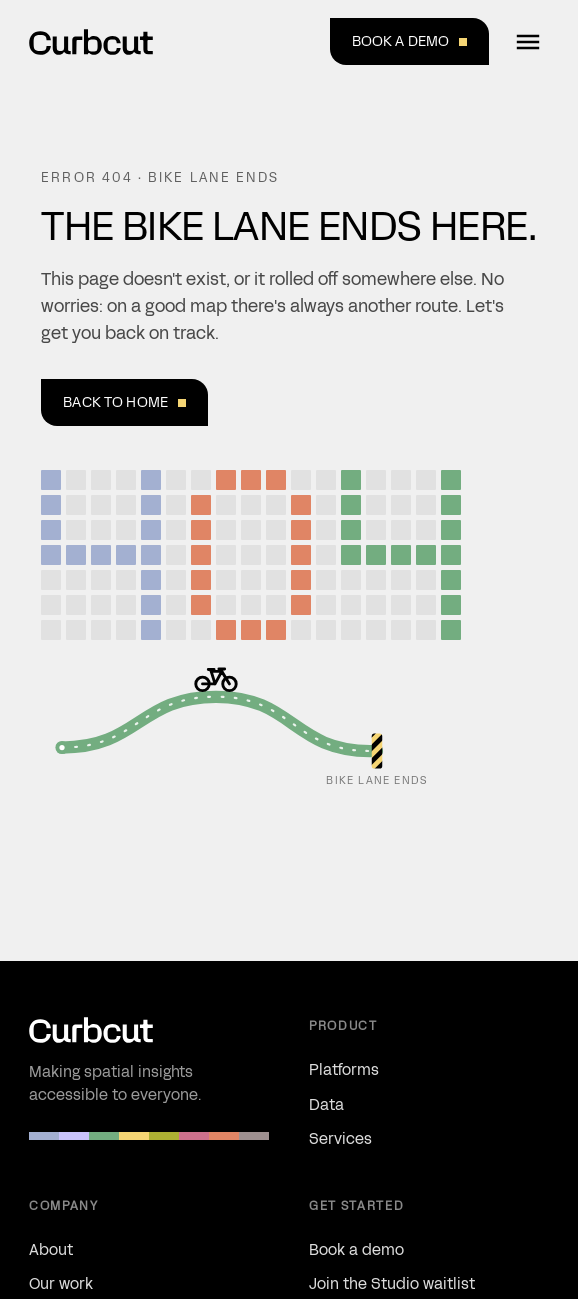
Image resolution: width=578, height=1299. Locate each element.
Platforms (344, 1069)
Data (326, 1104)
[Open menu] (528, 42)
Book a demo (410, 41)
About (51, 1249)
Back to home (124, 402)
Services (340, 1138)
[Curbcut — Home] (91, 42)
